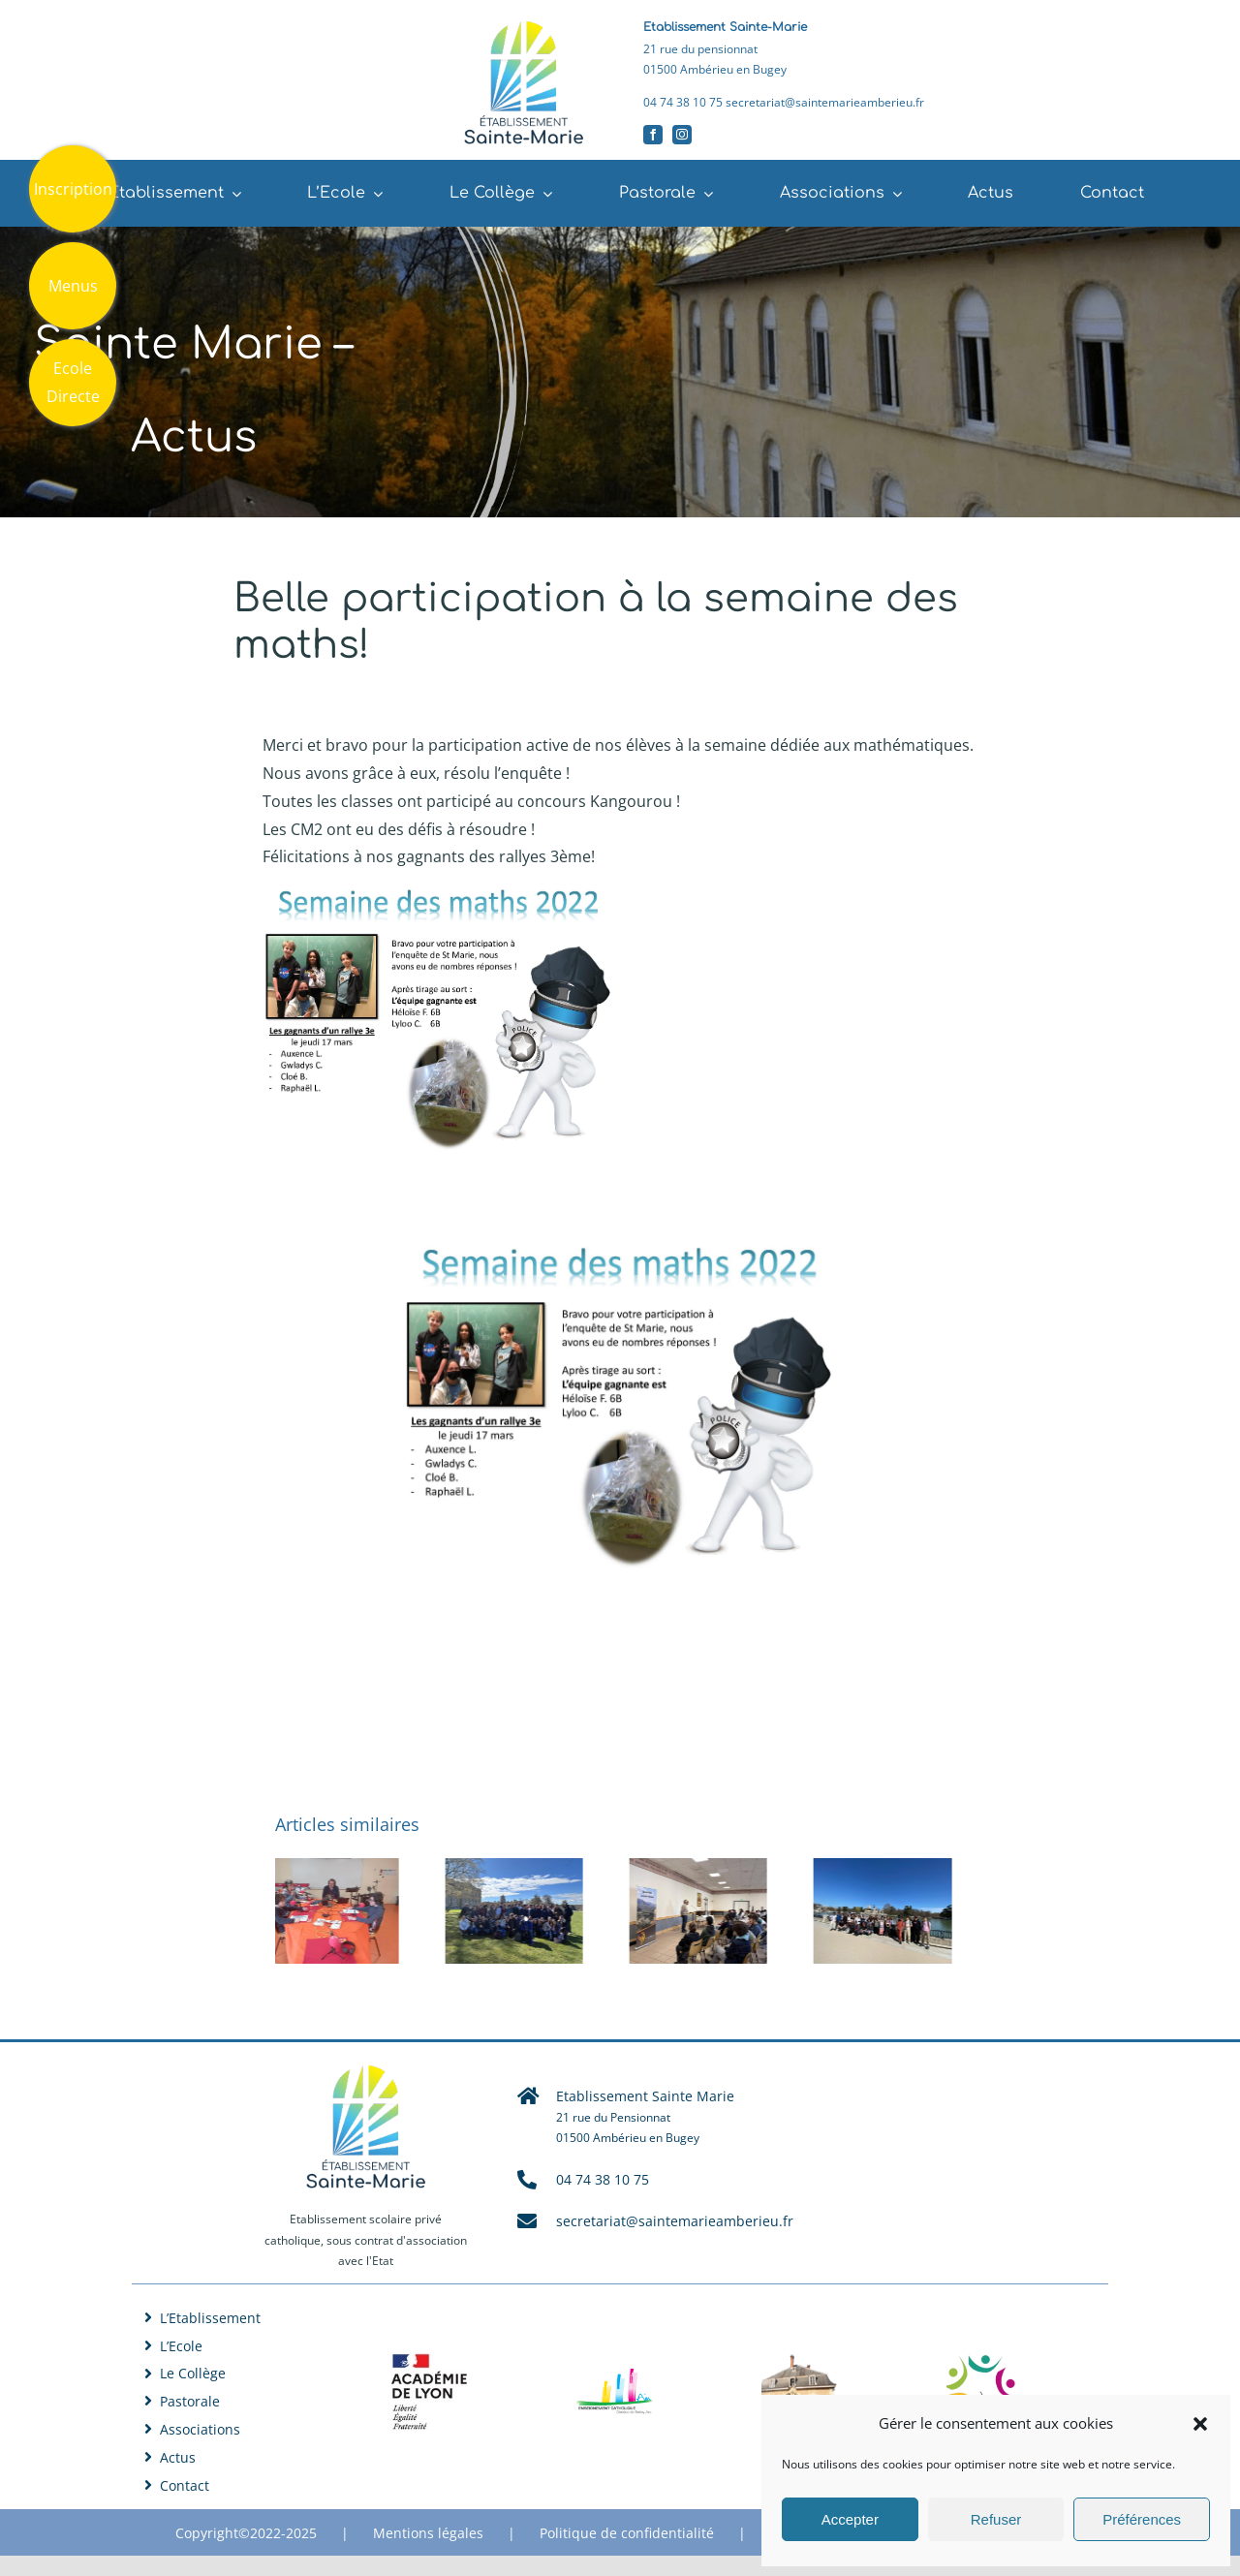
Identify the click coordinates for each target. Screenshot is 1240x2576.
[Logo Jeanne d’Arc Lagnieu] (985, 2361)
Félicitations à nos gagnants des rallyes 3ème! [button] (429, 856)
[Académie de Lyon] (429, 2360)
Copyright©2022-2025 (246, 2533)
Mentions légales (428, 2533)
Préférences (1141, 2519)
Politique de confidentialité (627, 2533)
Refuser (996, 2519)
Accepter (850, 2519)
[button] (1200, 2424)
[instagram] (682, 134)
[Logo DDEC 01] (614, 2376)
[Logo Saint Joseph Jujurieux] (800, 2355)
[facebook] (653, 134)
